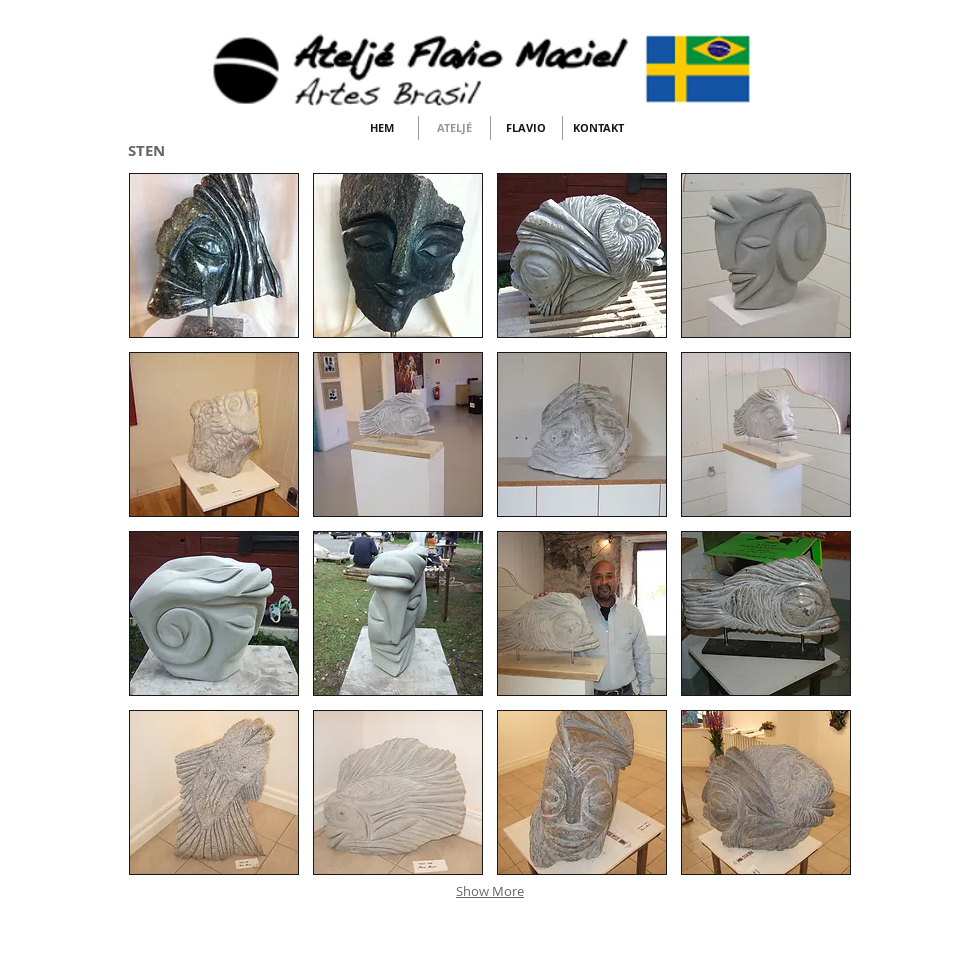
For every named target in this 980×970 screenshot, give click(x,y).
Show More (490, 891)
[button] (214, 255)
